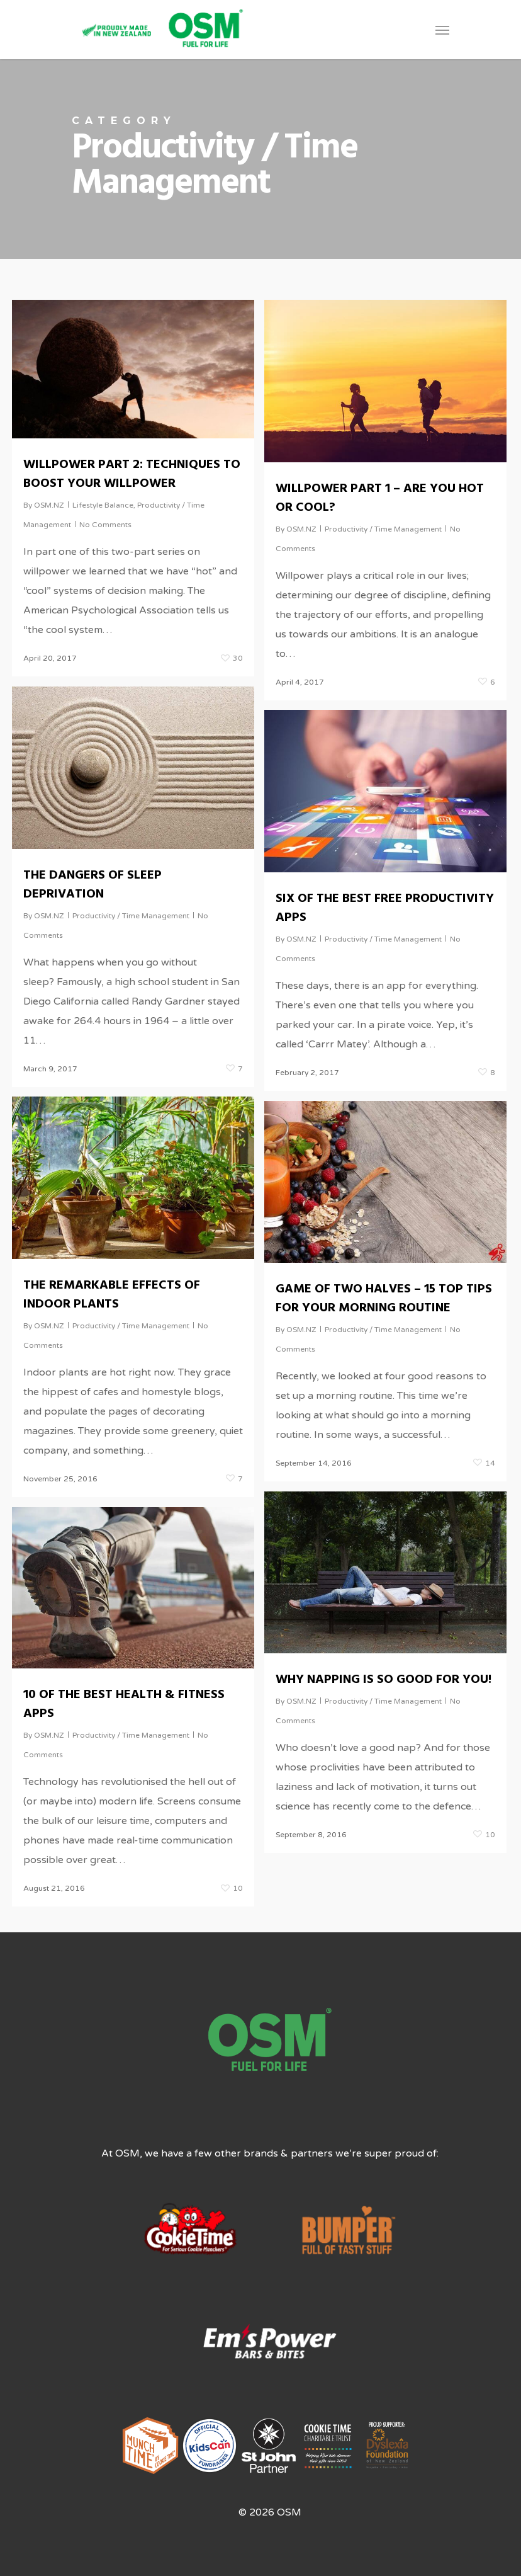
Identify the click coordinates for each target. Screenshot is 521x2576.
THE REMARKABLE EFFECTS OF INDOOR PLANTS (111, 1295)
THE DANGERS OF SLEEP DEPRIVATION (92, 885)
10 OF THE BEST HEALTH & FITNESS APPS (124, 1705)
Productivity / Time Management (383, 529)
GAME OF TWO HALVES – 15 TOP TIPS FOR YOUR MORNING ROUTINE (384, 1299)
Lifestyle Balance (102, 505)
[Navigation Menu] (442, 29)
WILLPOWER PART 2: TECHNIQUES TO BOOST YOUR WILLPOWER (131, 474)
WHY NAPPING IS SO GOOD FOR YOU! (383, 1681)
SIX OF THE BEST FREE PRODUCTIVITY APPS (385, 908)
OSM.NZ (49, 505)
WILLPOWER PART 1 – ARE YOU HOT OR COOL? (380, 498)
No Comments (105, 524)
